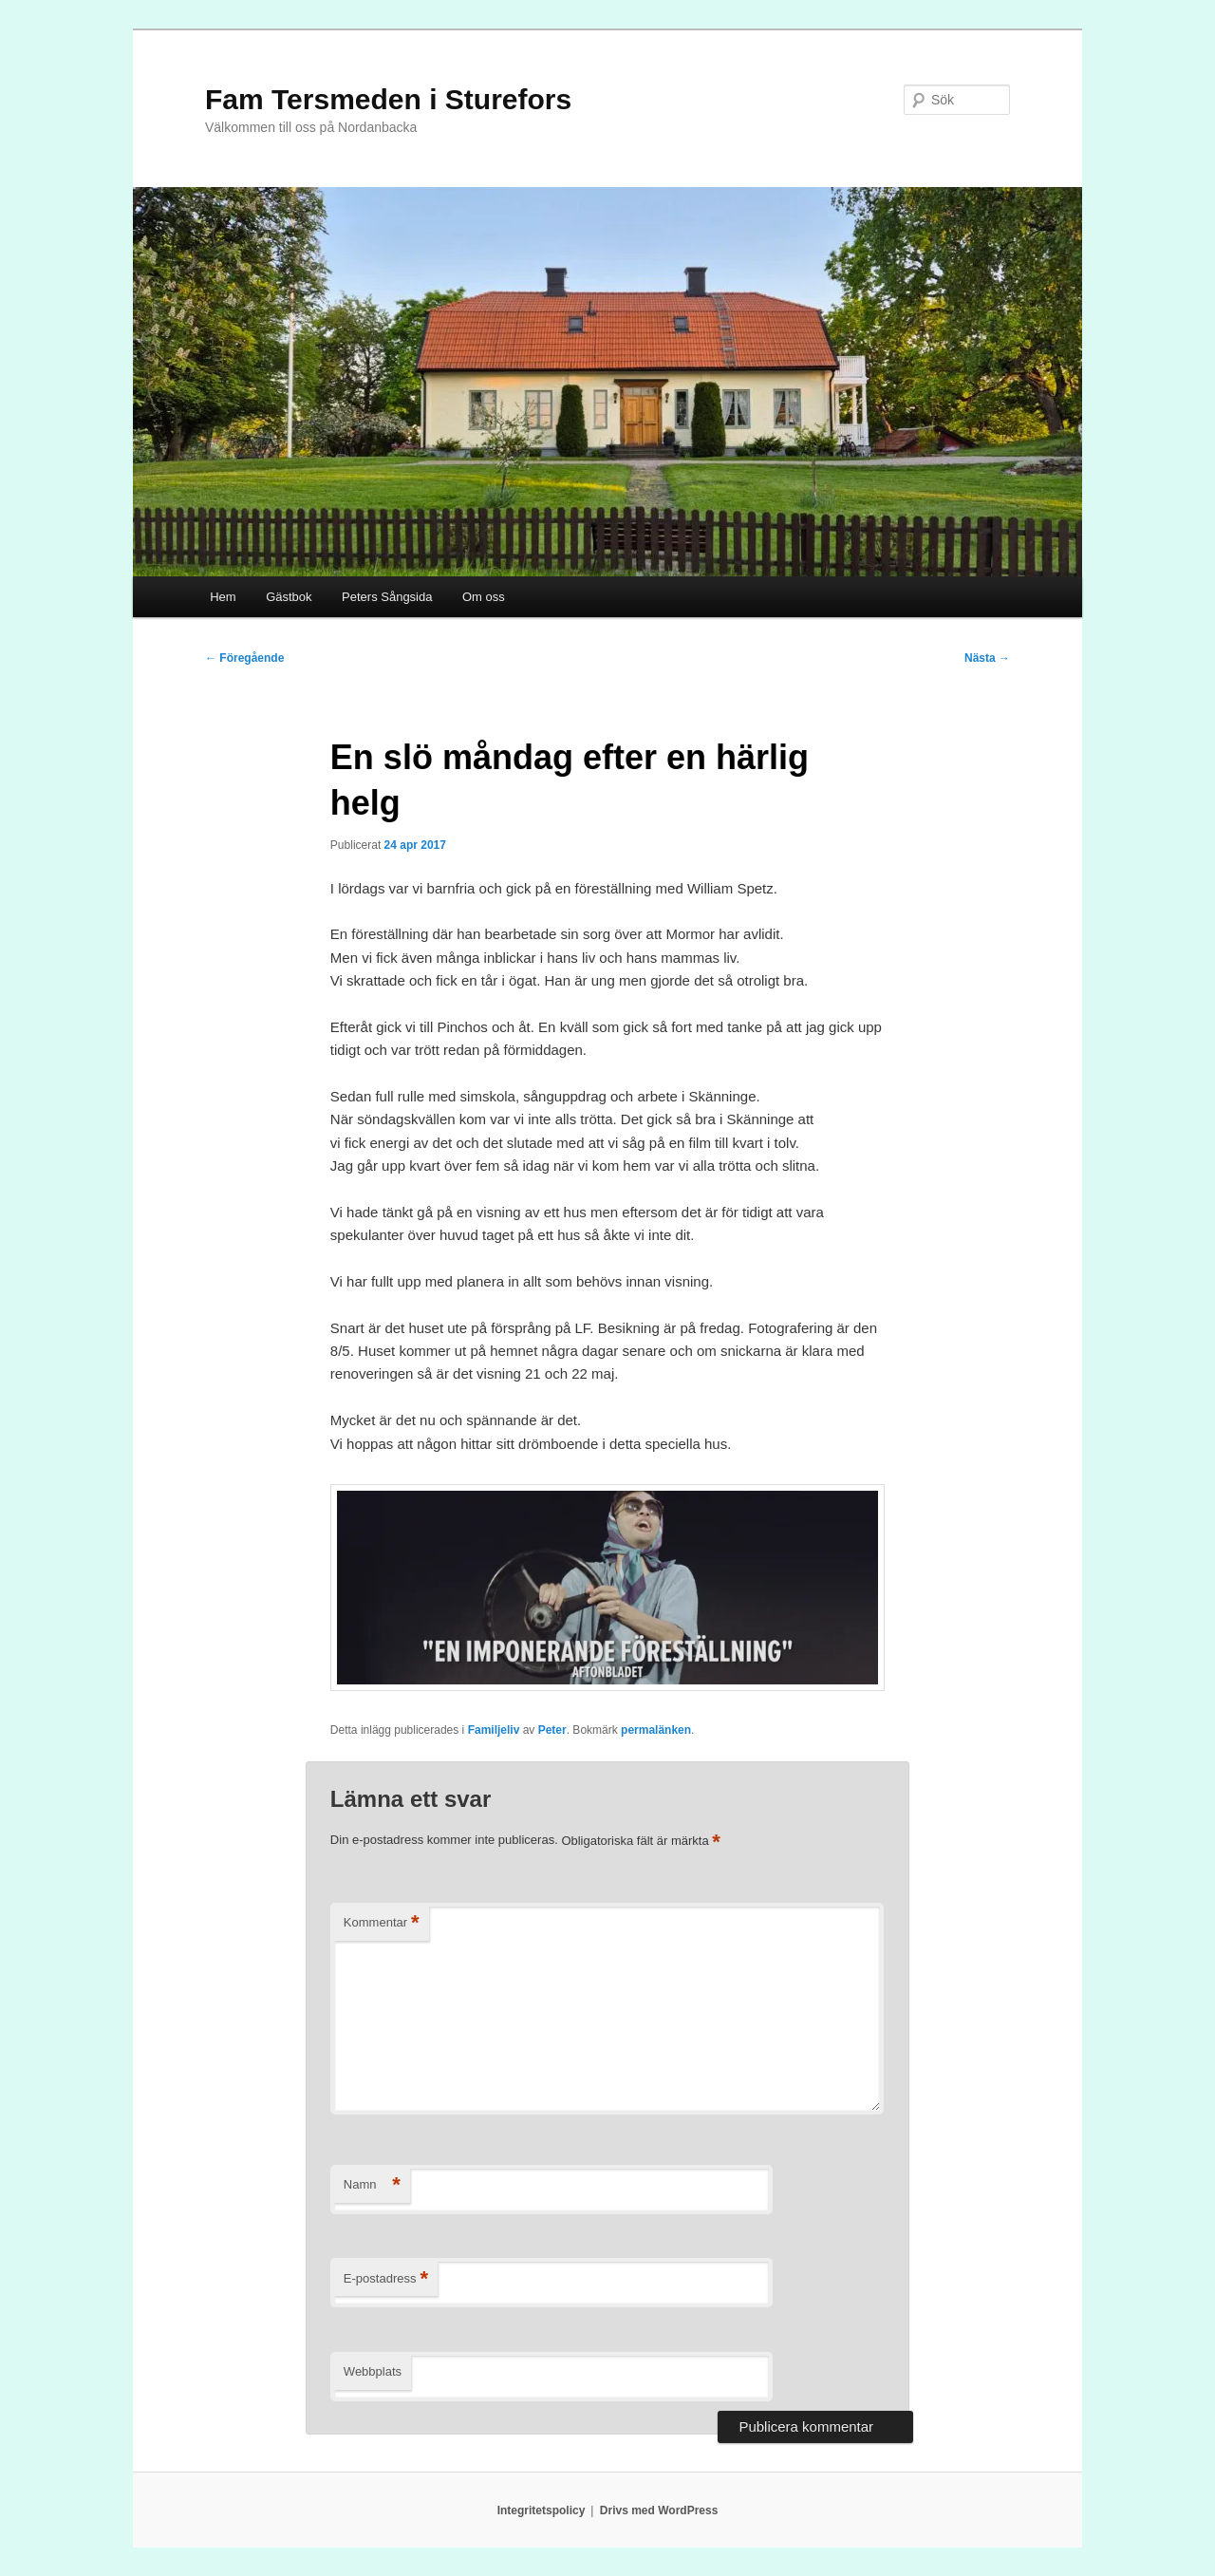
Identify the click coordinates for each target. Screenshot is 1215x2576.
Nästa (987, 658)
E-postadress (386, 2279)
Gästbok (288, 597)
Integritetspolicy (541, 2510)
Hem (222, 597)
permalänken (656, 1730)
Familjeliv (494, 1730)
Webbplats (373, 2371)
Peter (552, 1730)
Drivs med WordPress (659, 2510)
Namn (372, 2185)
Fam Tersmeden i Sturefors (388, 99)
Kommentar (382, 1923)
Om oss (483, 597)
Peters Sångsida (387, 597)
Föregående (244, 658)
